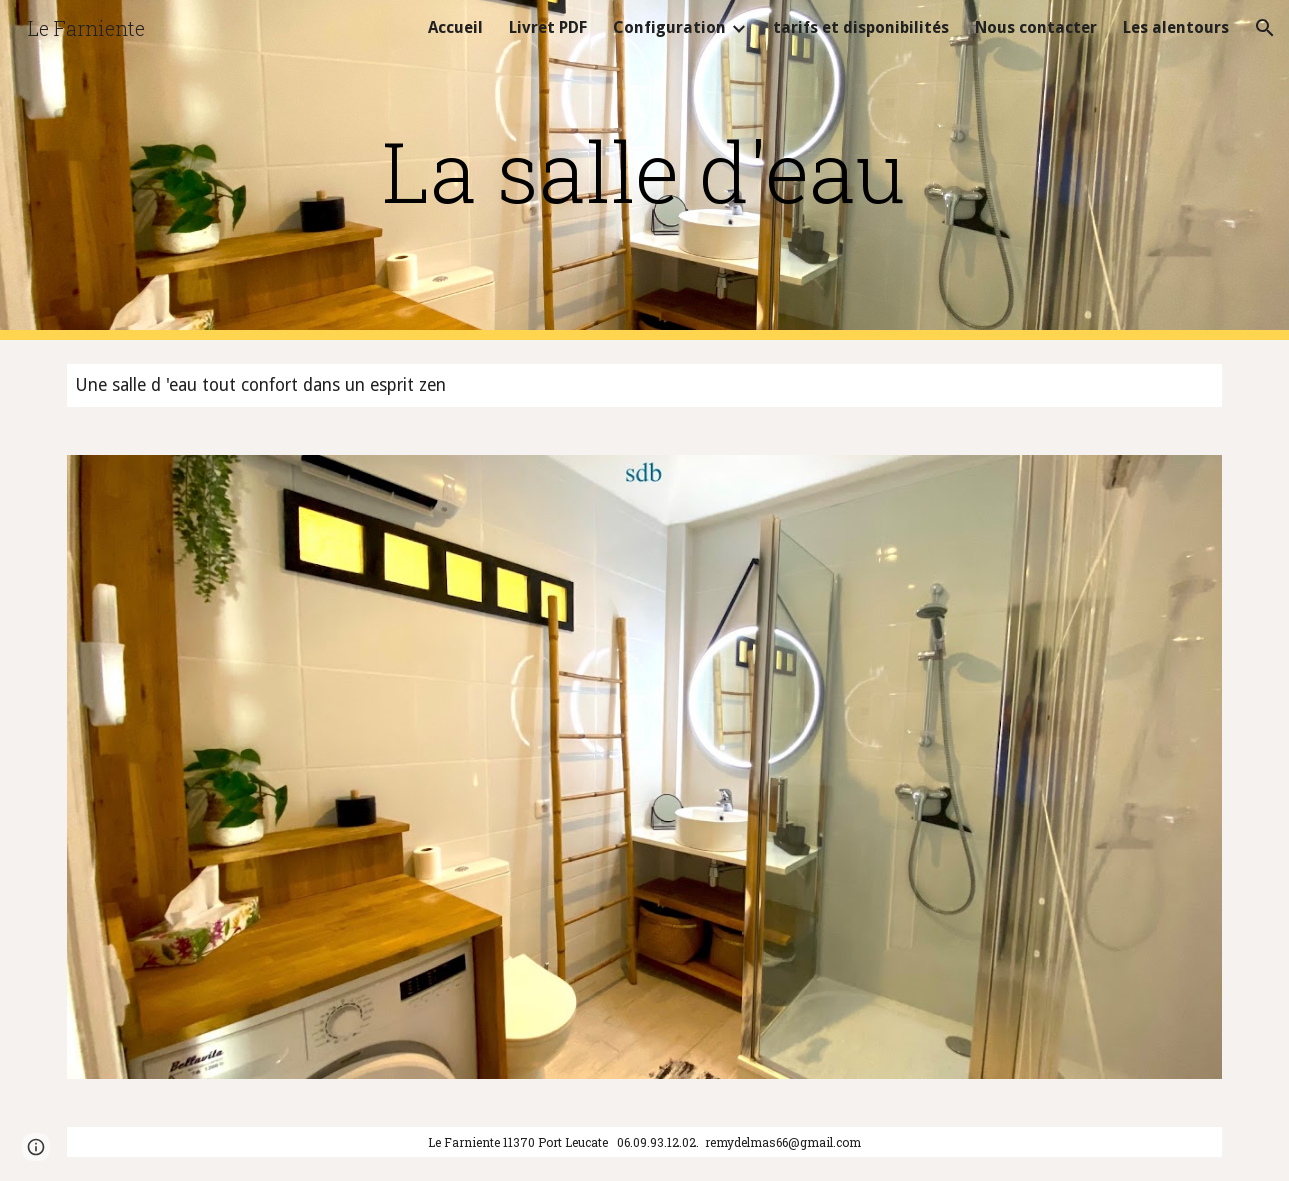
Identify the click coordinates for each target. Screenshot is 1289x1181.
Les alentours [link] (1176, 27)
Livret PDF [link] (548, 27)
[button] (1265, 28)
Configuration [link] (669, 27)
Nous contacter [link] (1036, 27)
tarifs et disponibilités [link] (861, 27)
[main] (645, 170)
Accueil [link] (455, 27)
